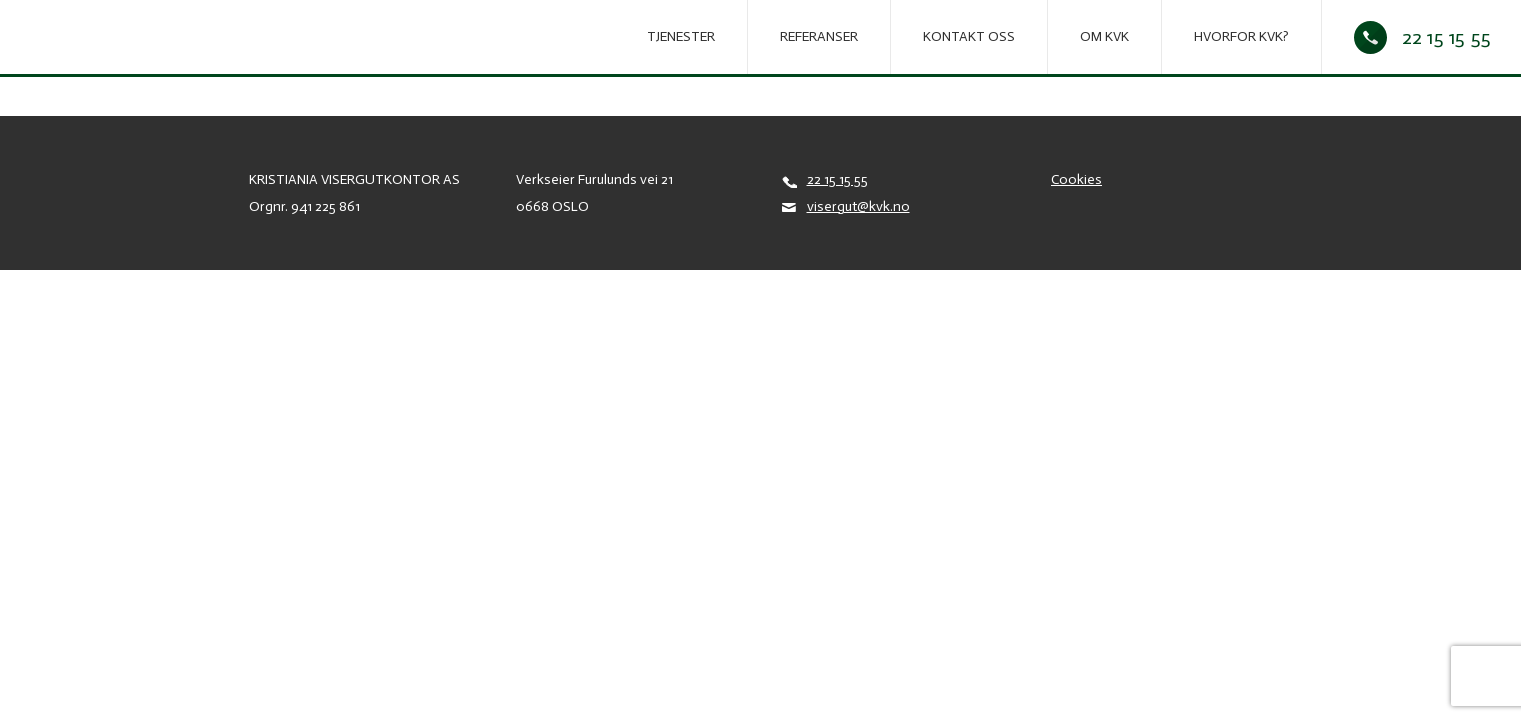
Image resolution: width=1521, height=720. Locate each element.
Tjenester (681, 36)
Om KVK (1104, 36)
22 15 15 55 (1446, 37)
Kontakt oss (969, 36)
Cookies (1076, 179)
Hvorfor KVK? (1241, 36)
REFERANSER (819, 36)
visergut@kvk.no (858, 206)
